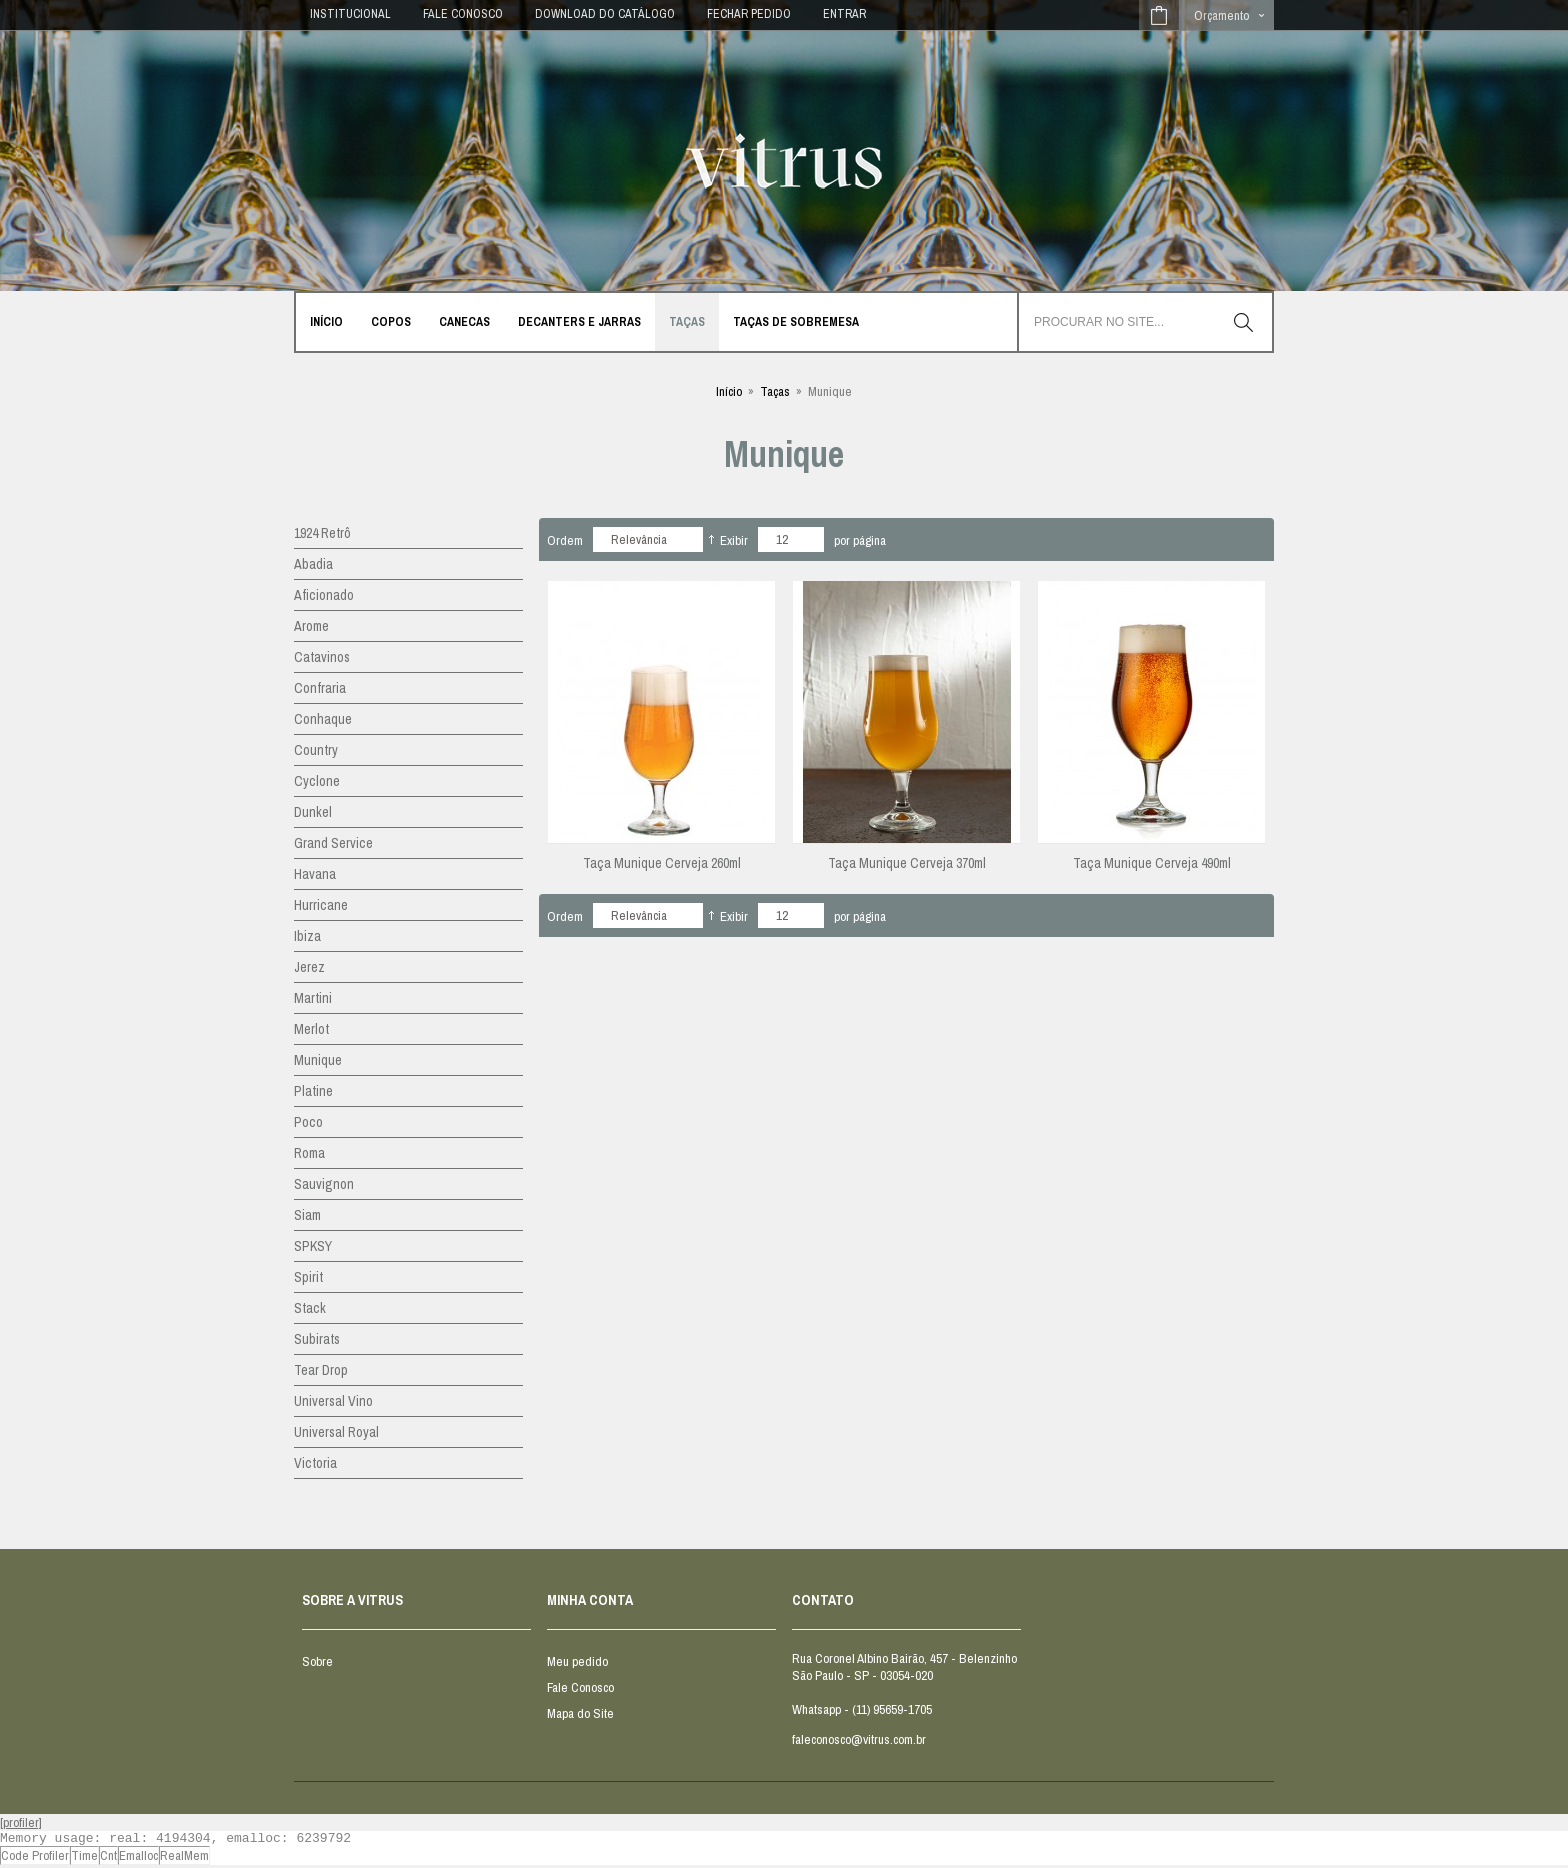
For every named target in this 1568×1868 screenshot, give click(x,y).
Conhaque (323, 719)
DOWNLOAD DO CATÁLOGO (605, 14)
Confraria (320, 688)
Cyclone (317, 781)
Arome (311, 626)
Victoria (315, 1463)
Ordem (565, 540)
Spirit (308, 1277)
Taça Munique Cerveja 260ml (662, 863)
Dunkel (313, 812)
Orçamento (1221, 15)
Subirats (317, 1339)
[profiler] (21, 1822)
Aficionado (324, 595)
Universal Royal (336, 1432)
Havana (315, 874)
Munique (318, 1060)
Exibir (734, 540)
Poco (308, 1122)
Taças (775, 391)
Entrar (844, 14)
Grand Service (333, 843)
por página (860, 540)
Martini (313, 998)
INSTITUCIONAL (350, 14)
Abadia (313, 564)
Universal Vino (333, 1401)
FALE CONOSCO (463, 14)
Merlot (311, 1029)
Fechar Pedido (749, 14)
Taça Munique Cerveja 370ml (907, 863)
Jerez (309, 967)
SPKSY (313, 1246)
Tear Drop (321, 1370)
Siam (307, 1215)
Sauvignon (324, 1184)
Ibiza (307, 936)
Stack (310, 1308)
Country (316, 750)
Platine (313, 1091)
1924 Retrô (322, 533)
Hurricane (321, 905)
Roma (309, 1153)
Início (729, 391)
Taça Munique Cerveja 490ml (1152, 863)
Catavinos (322, 657)
